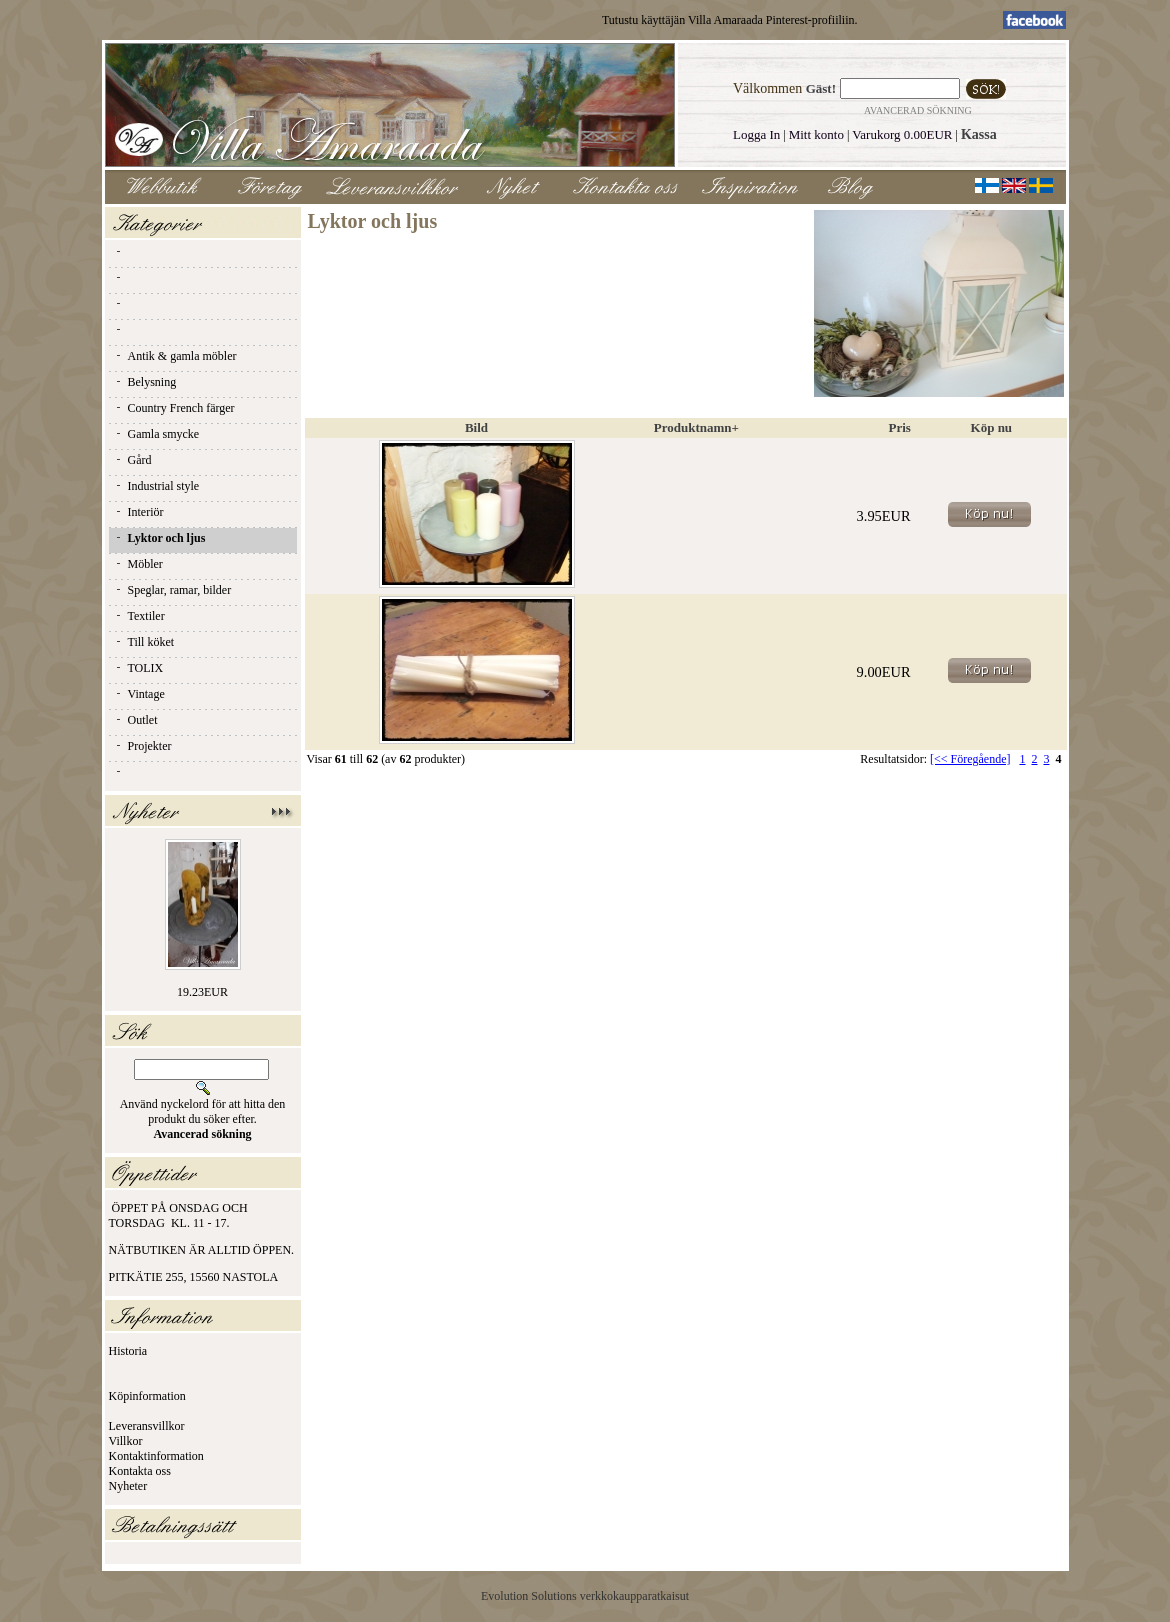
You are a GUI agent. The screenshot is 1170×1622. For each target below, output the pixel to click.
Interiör (139, 512)
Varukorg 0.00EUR (902, 134)
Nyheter (128, 1486)
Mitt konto (816, 134)
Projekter (143, 746)
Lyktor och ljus (160, 538)
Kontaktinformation (156, 1456)
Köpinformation (147, 1396)
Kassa (979, 134)
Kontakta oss (140, 1471)
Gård (133, 460)
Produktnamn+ (696, 427)
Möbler (138, 564)
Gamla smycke (157, 434)
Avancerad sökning (918, 110)
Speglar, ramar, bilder (173, 590)
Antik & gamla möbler (175, 356)
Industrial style (157, 486)
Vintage (139, 694)
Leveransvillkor (147, 1426)
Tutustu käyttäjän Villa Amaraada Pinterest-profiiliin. (730, 20)
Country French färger (174, 408)
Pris (900, 427)
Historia (128, 1351)
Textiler (139, 616)
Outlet (136, 720)
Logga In (756, 134)
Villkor (126, 1441)
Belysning (145, 382)
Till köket (144, 642)
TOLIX (139, 668)
